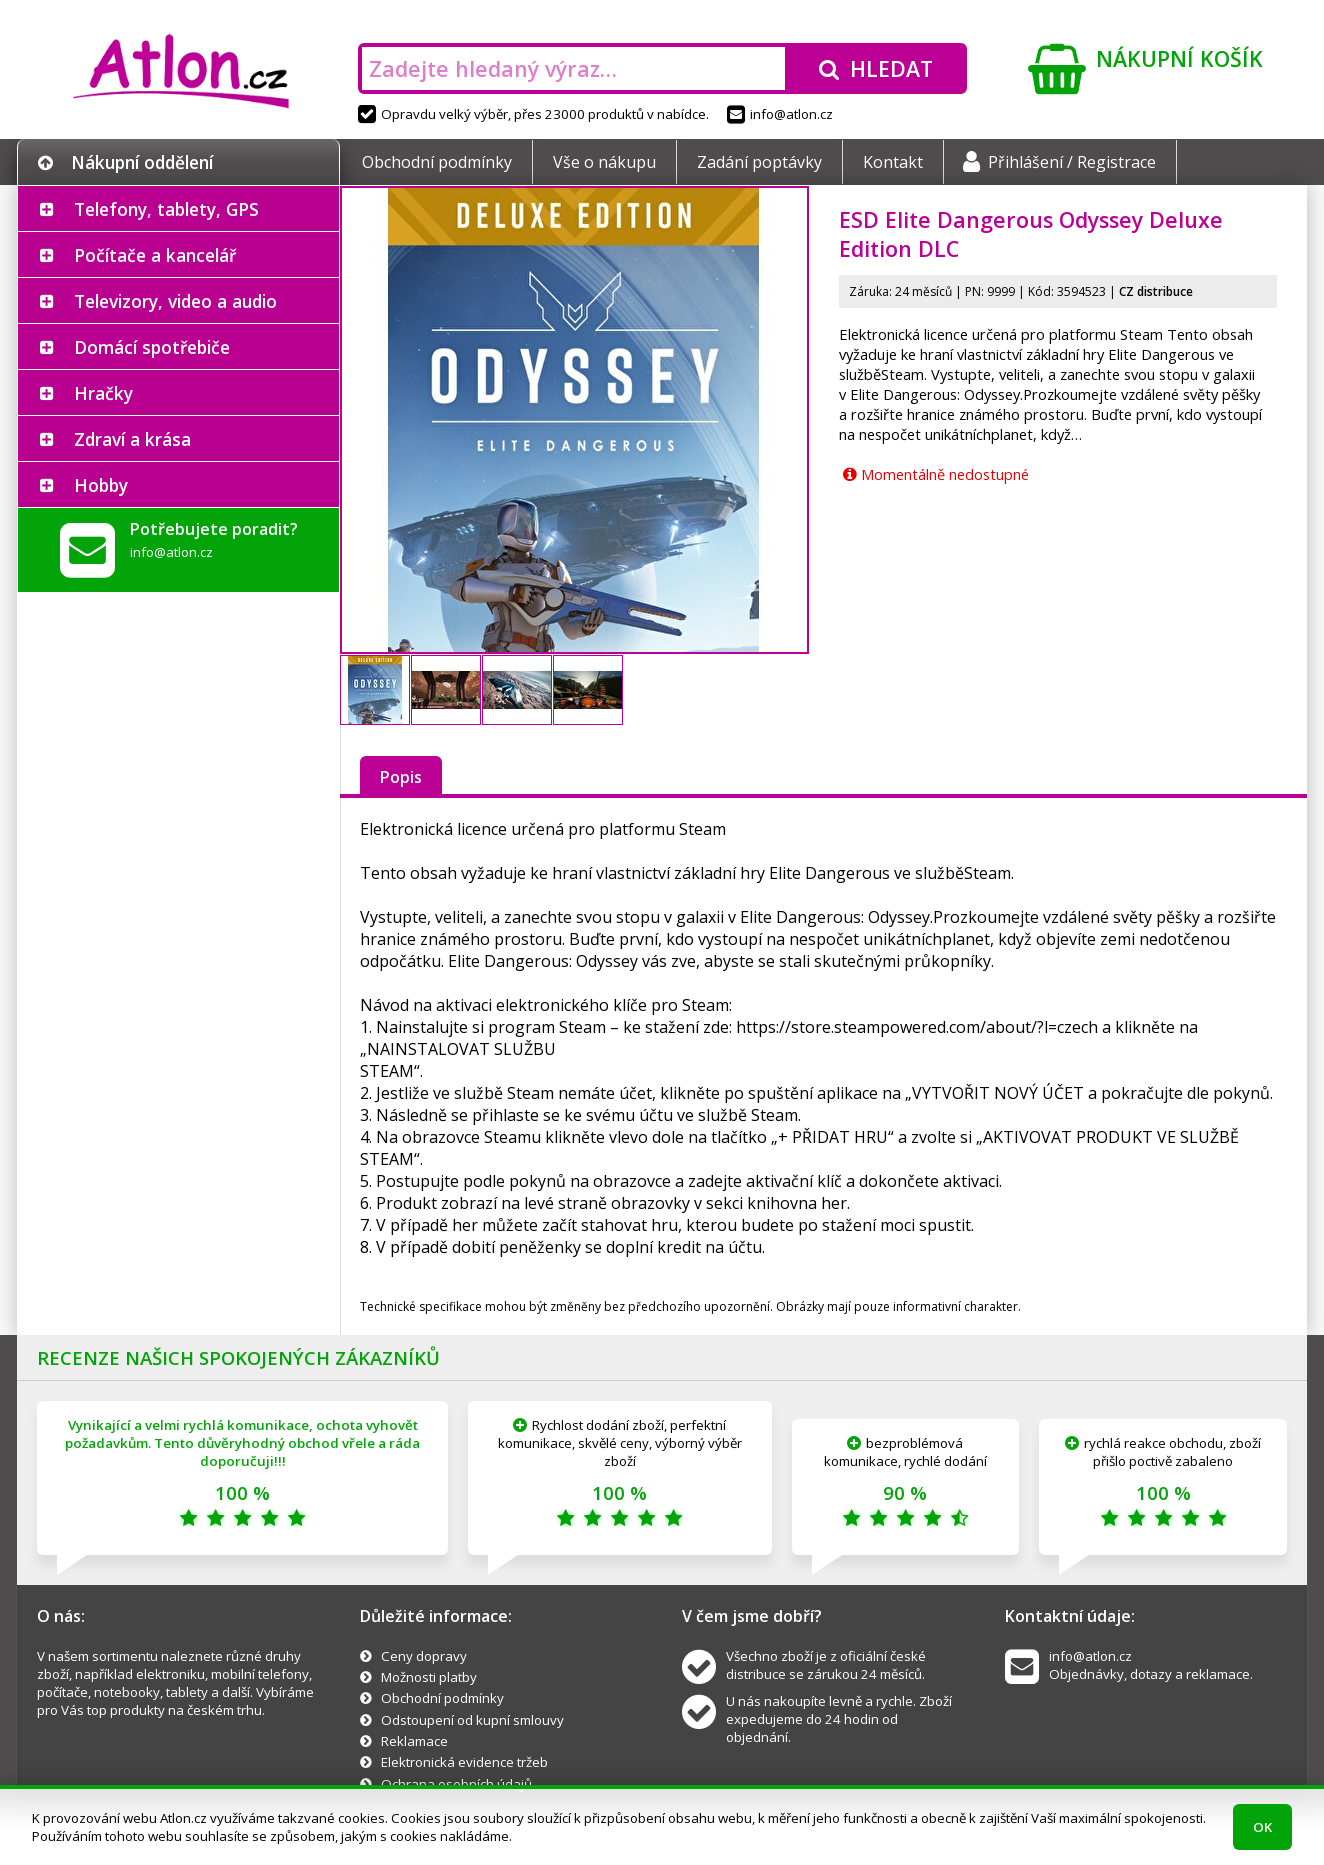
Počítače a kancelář (155, 255)
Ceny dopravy (424, 1656)
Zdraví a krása (132, 439)
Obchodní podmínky (437, 162)
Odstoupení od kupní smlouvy (472, 1720)
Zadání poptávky (759, 162)
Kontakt (893, 162)
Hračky (103, 393)
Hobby (101, 485)
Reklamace (414, 1741)
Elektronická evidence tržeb (464, 1762)
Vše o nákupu (604, 162)
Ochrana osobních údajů (456, 1784)
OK (1262, 1827)
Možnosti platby (429, 1677)
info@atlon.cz (780, 114)
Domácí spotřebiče (152, 347)
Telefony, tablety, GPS (166, 209)
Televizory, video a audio (175, 301)
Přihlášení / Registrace (1059, 162)
